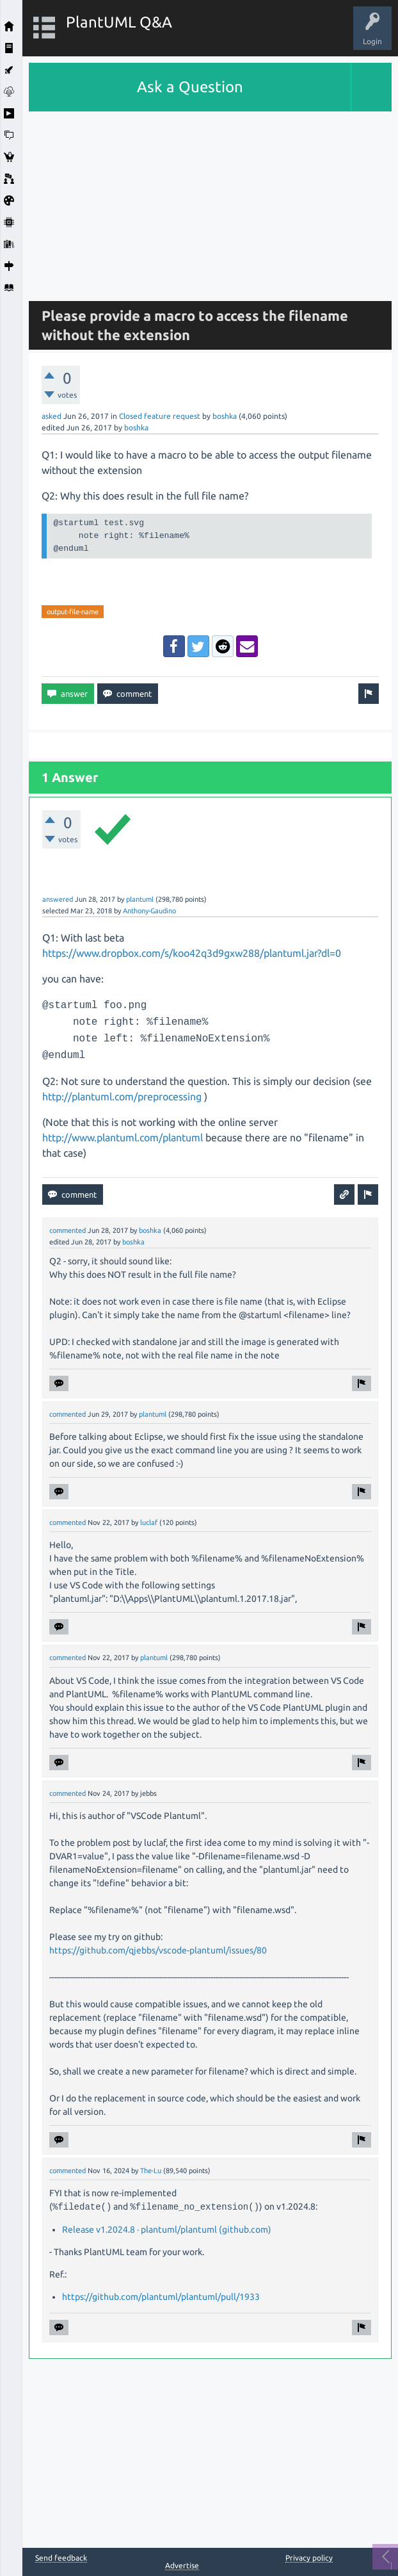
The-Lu (150, 2170)
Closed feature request (159, 416)
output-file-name (73, 611)
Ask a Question (190, 86)
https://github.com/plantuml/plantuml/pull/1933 (161, 2297)
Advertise (182, 2565)
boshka (224, 416)
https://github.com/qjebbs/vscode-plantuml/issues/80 (158, 1950)
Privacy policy (309, 2558)
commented (67, 1230)
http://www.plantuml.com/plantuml (122, 1137)
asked (51, 416)
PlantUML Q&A (119, 22)
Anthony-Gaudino (149, 911)
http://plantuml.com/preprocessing (122, 1096)
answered (57, 899)
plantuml (140, 899)
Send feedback (61, 2558)
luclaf (148, 1522)
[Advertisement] (210, 201)
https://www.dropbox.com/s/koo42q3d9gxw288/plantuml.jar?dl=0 (191, 953)
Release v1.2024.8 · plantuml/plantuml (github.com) (166, 2229)
